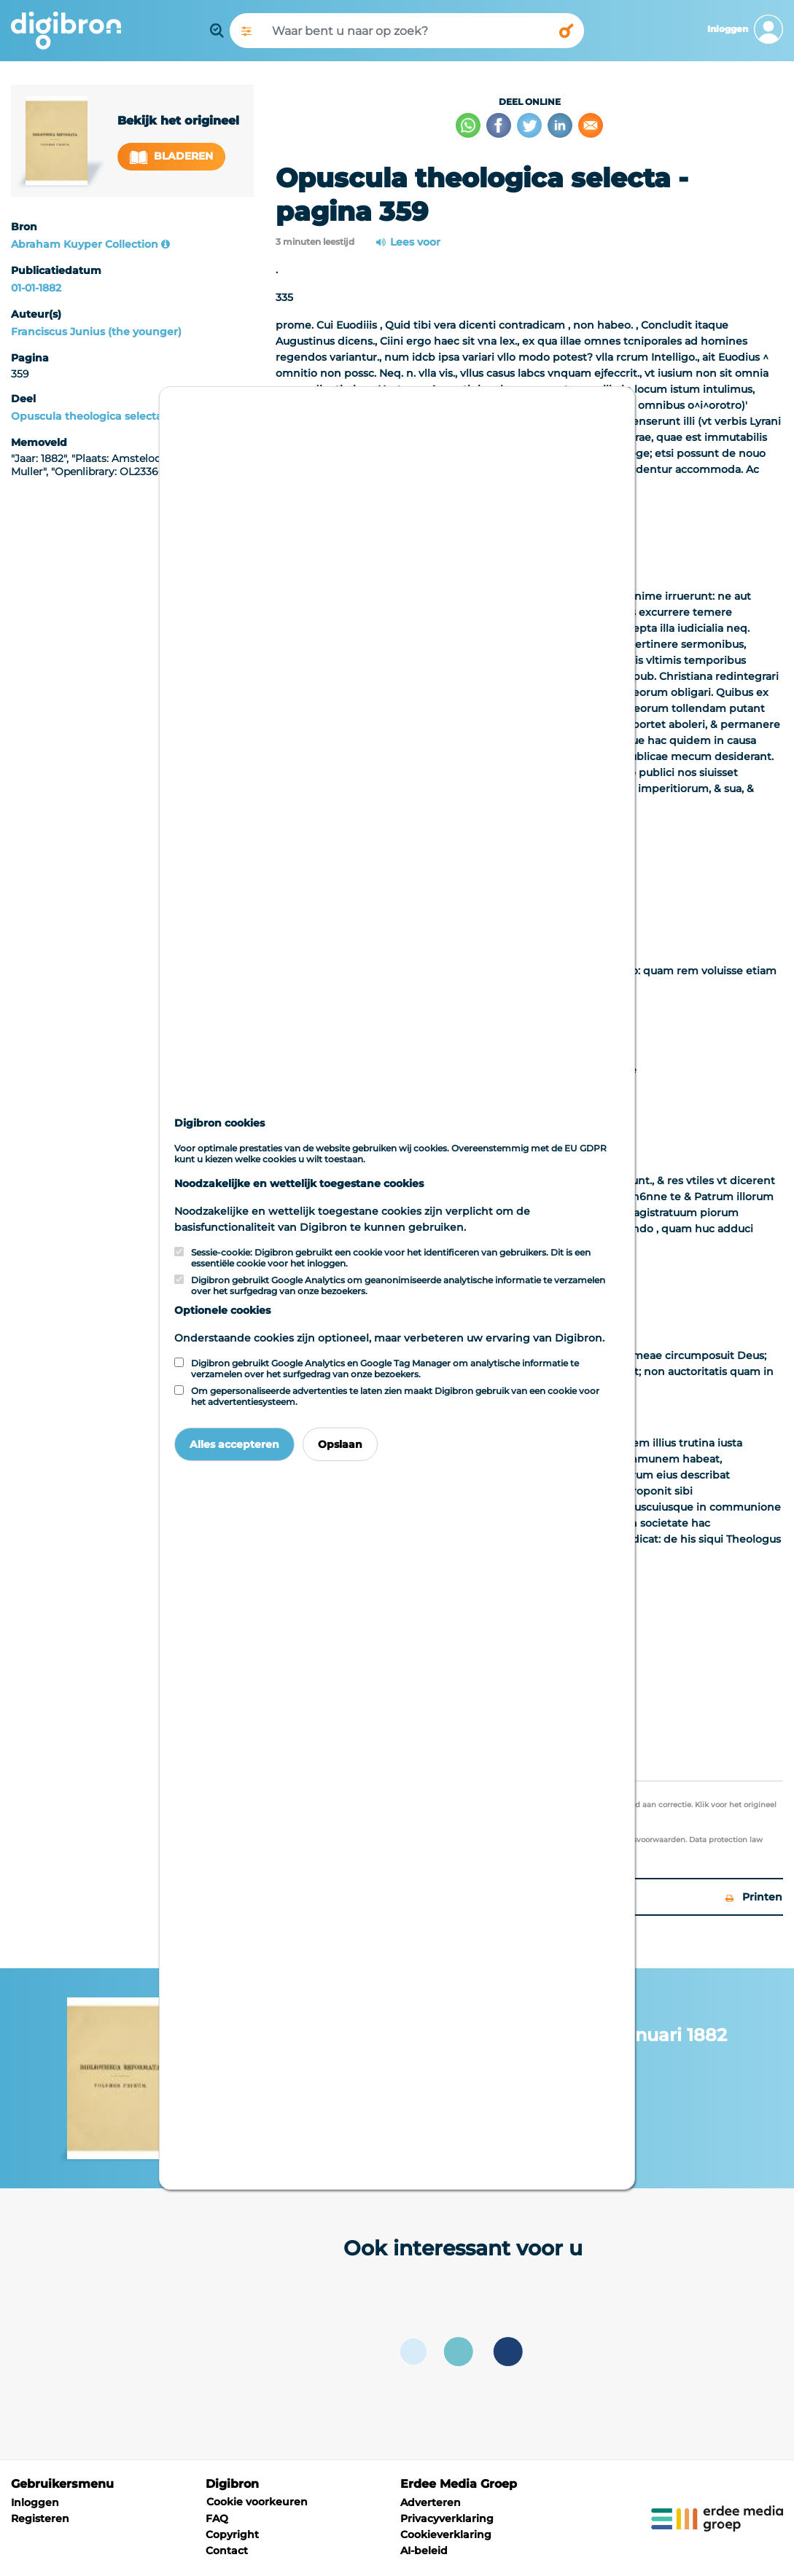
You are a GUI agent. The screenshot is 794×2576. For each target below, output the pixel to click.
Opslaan (340, 1444)
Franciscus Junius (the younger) (96, 331)
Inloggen (35, 2502)
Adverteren (430, 2502)
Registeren (40, 2518)
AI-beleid (424, 2550)
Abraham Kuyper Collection (84, 244)
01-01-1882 (36, 287)
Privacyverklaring (447, 2518)
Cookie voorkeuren (257, 2501)
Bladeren (171, 156)
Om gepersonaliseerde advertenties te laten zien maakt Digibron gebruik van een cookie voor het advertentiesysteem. (395, 1396)
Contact (227, 2550)
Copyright (232, 2534)
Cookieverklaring (445, 2534)
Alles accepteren (234, 1444)
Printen (753, 1896)
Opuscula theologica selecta (87, 416)
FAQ (217, 2518)
